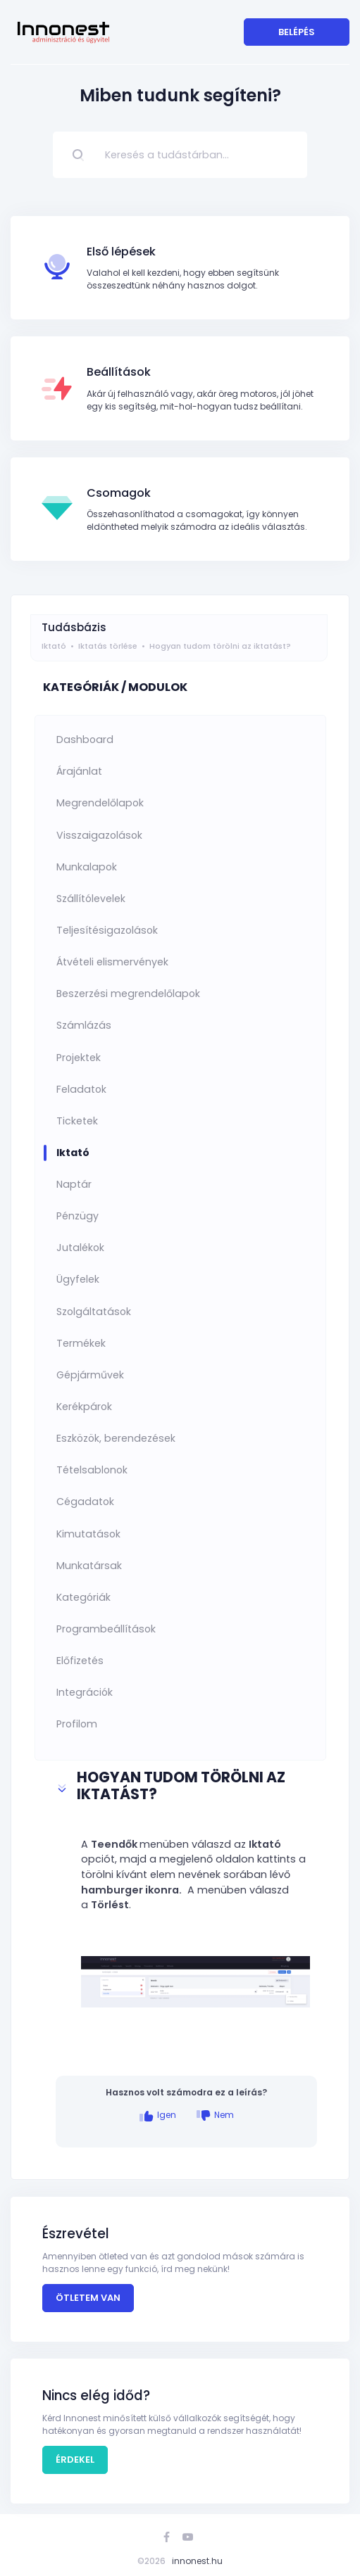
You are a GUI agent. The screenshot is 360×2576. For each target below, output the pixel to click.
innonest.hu (197, 2561)
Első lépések (121, 251)
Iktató (54, 646)
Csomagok (119, 493)
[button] (187, 1788)
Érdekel (75, 2459)
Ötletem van (88, 2297)
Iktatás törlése (107, 646)
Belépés (296, 32)
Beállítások (119, 372)
